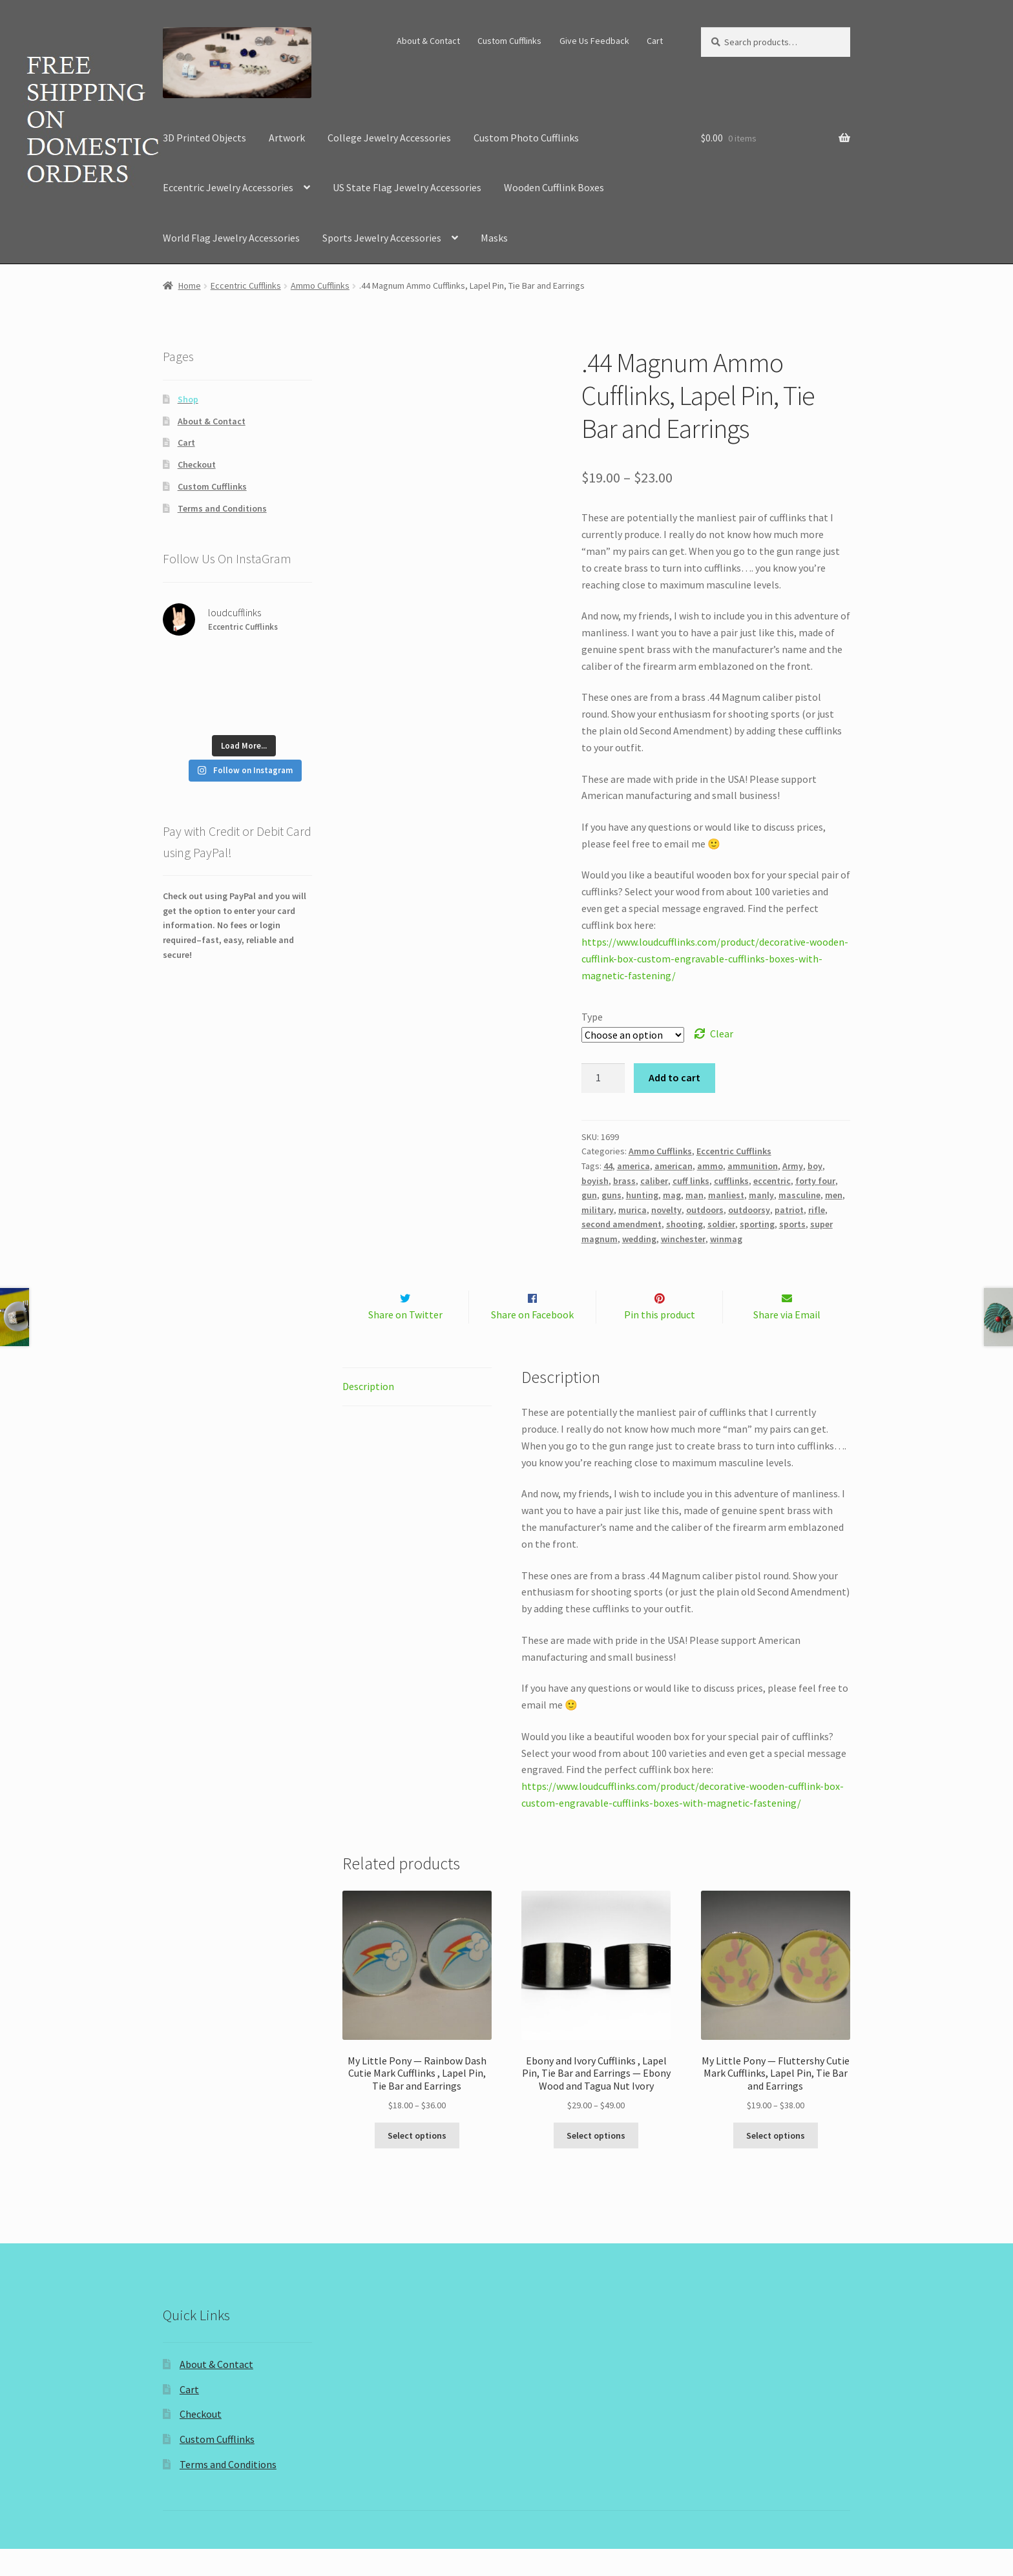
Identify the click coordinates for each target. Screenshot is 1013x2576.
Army (792, 1166)
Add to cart (674, 1077)
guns (611, 1195)
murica (632, 1210)
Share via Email (786, 1342)
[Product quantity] (603, 1078)
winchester (683, 1239)
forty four (815, 1181)
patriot (789, 1210)
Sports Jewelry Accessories (381, 237)
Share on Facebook (532, 1342)
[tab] (417, 1414)
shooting (684, 1224)
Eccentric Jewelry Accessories (228, 187)
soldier (721, 1224)
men (833, 1195)
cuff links (691, 1181)
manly (761, 1195)
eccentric (772, 1181)
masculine (799, 1195)
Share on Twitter (405, 1342)
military (597, 1210)
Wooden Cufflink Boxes (554, 187)
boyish (595, 1181)
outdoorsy (749, 1210)
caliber (654, 1181)
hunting (642, 1195)
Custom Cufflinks (509, 41)
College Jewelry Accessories (389, 137)
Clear (721, 1033)
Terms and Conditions (222, 508)
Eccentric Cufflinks (246, 285)
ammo (710, 1166)
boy (815, 1166)
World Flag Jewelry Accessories (231, 237)
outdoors (705, 1210)
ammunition (752, 1166)
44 (607, 1166)
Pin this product (659, 1342)
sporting (757, 1224)
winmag (726, 1239)
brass (624, 1181)
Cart (655, 41)
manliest (726, 1195)
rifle (816, 1210)
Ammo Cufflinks (320, 285)
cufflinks (731, 1181)
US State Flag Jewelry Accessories (407, 187)
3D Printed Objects (204, 137)
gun (589, 1195)
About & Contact (428, 41)
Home (189, 285)
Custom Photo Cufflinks (526, 137)
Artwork (287, 137)
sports (792, 1224)
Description (368, 1413)
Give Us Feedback (594, 41)
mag (672, 1195)
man (694, 1195)
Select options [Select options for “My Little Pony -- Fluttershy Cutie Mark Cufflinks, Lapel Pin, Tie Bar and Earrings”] (775, 2162)
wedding (639, 1239)
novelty (666, 1210)
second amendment (621, 1224)
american (673, 1166)
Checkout (197, 464)
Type (592, 1016)
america (633, 1166)
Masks (494, 237)
